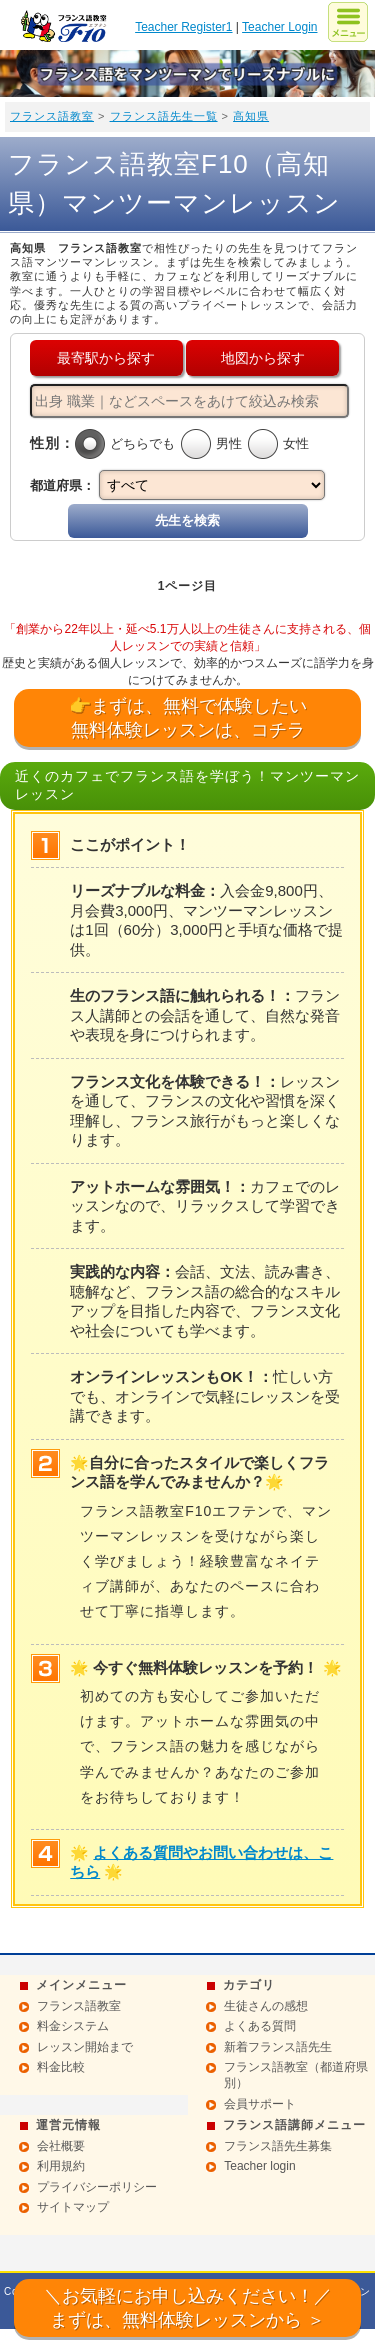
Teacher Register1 (183, 27)
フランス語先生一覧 (164, 116)
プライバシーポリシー (97, 2187)
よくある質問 (260, 2026)
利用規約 (61, 2166)
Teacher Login (279, 27)
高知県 (251, 116)
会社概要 (61, 2146)
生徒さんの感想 (266, 2006)
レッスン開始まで (85, 2047)
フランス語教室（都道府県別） (296, 2075)
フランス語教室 (52, 116)
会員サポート (260, 2104)
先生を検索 (187, 520)
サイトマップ (73, 2207)
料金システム (73, 2026)
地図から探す (263, 358)
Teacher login (259, 2166)
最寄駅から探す (106, 358)
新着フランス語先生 (278, 2047)
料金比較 (61, 2067)
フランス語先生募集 (278, 2146)
